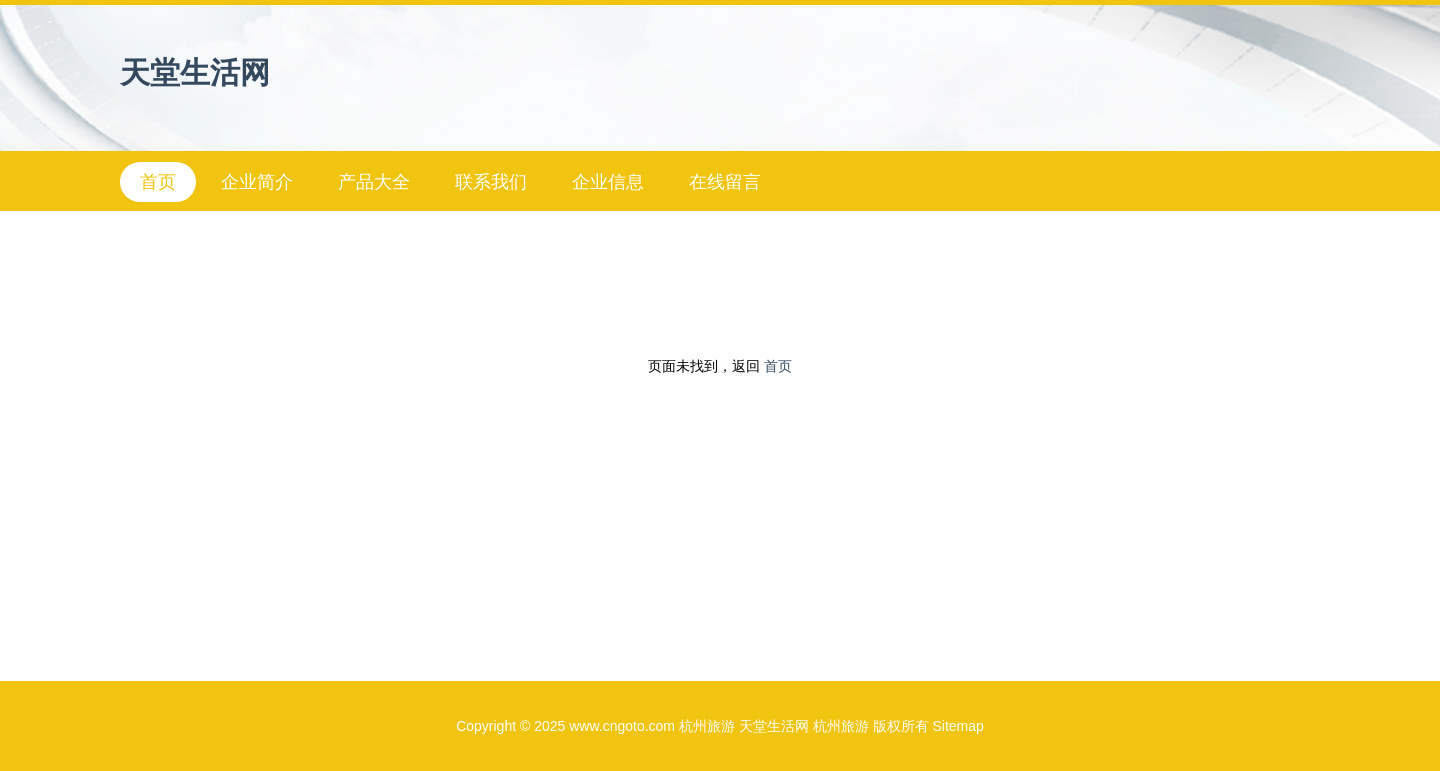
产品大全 (374, 182)
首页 (158, 182)
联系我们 (491, 182)
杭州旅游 (707, 726)
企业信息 (608, 182)
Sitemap (957, 726)
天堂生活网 (195, 72)
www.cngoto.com (622, 726)
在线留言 (725, 182)
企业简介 (257, 182)
